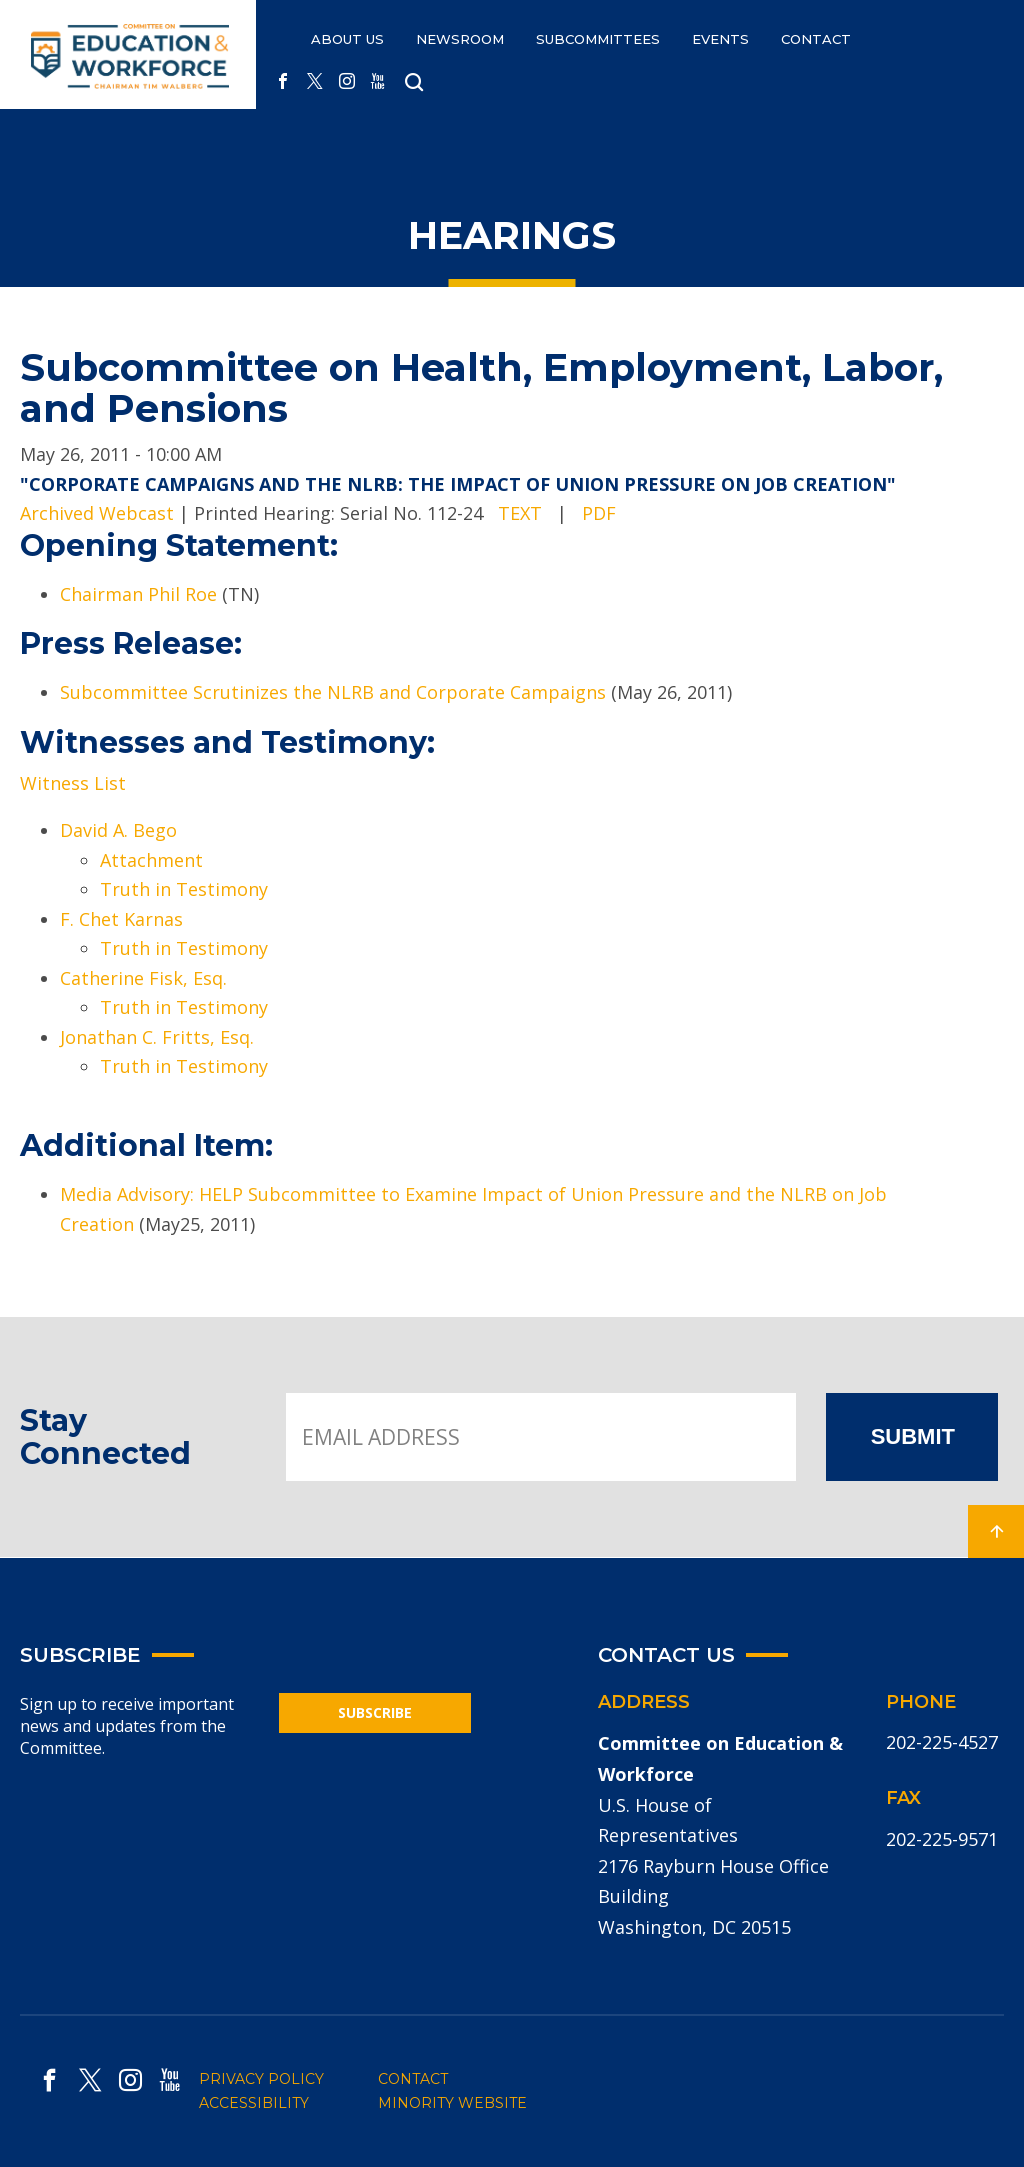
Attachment (151, 860)
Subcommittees (598, 39)
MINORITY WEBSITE (452, 2103)
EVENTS (720, 39)
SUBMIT (913, 1436)
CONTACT (816, 39)
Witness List (73, 783)
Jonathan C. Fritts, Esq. (157, 1037)
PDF (599, 513)
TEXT (520, 513)
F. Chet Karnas (121, 919)
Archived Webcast (97, 513)
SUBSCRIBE (375, 1712)
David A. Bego (118, 830)
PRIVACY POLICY (261, 2079)
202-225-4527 (942, 1742)
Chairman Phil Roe (138, 594)
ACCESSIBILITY (254, 2103)
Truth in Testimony (184, 889)
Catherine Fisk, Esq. (143, 978)
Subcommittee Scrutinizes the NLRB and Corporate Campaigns (333, 692)
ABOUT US (347, 39)
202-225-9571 (942, 1839)
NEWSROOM (460, 39)
